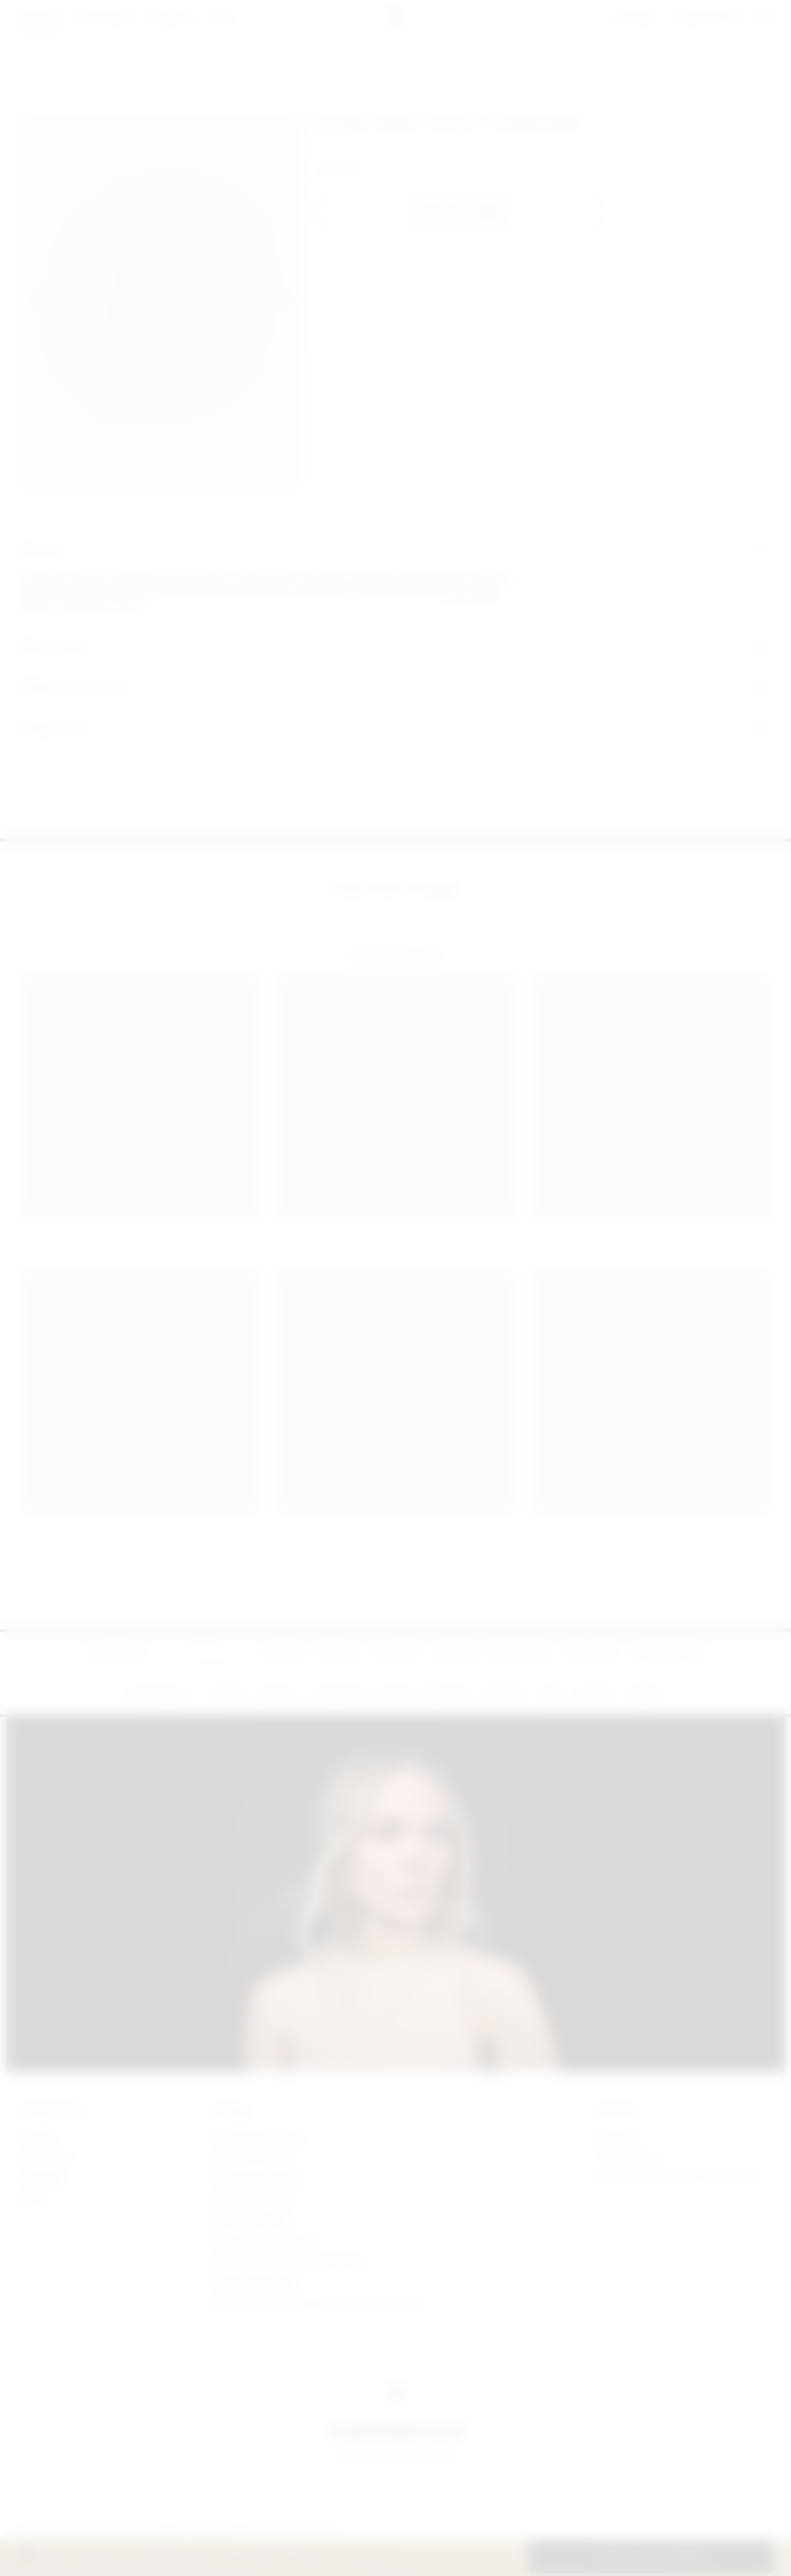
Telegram (615, 2137)
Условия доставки (256, 2178)
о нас (32, 2199)
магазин (38, 2137)
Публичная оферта (254, 2282)
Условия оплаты (251, 2158)
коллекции (47, 2158)
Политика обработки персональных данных (317, 2303)
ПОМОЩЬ (231, 2111)
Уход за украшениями (263, 2241)
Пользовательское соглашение (288, 2262)
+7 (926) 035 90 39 (629, 2158)
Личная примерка (253, 2199)
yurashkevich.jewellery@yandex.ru (676, 2178)
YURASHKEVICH (52, 2111)
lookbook (42, 2178)
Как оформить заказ (258, 2137)
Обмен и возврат (250, 2220)
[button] (461, 212)
